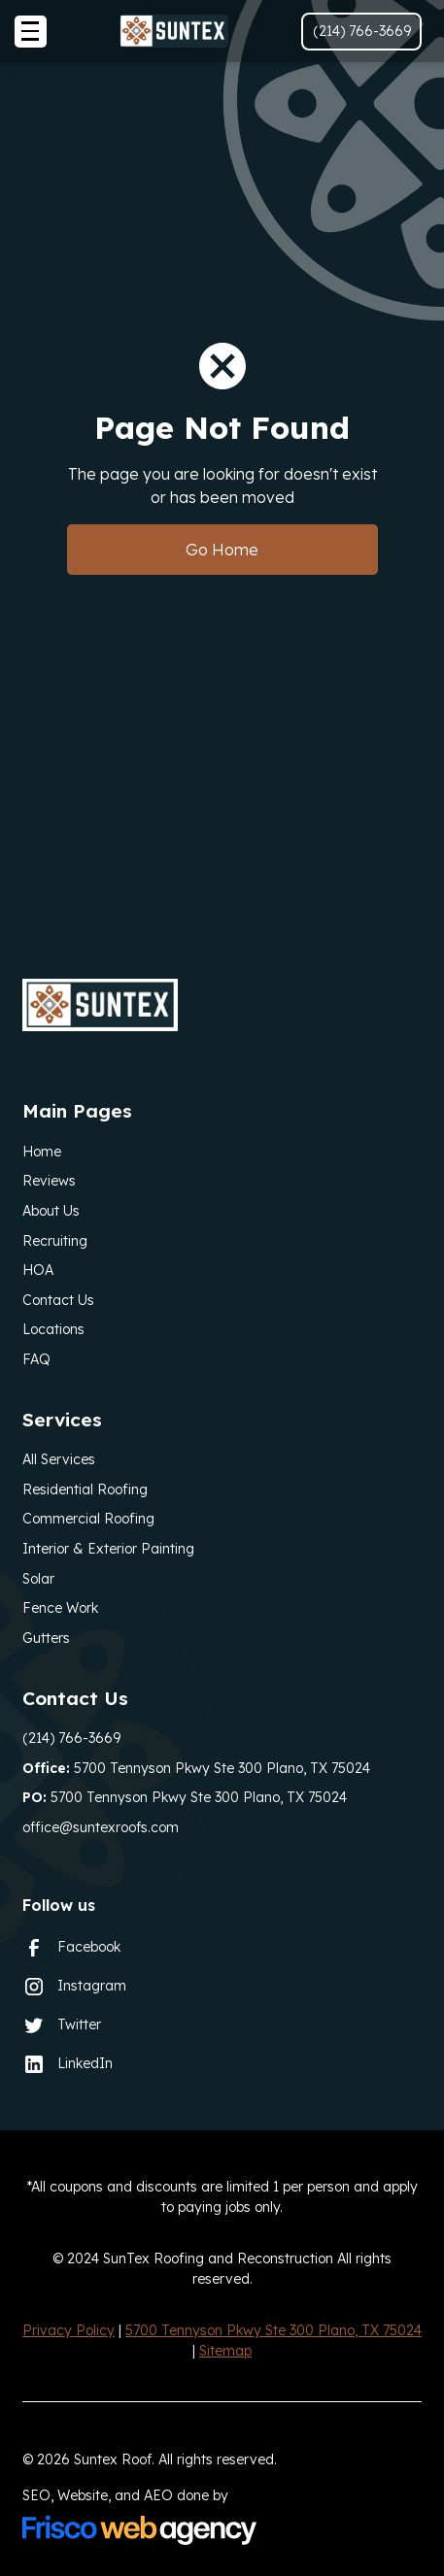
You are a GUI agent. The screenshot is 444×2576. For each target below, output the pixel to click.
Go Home (222, 549)
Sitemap (225, 2350)
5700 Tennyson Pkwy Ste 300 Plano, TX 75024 (196, 1768)
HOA (37, 1270)
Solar (38, 1579)
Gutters (46, 1638)
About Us (51, 1211)
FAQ (36, 1359)
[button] (31, 32)
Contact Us (58, 1300)
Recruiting (54, 1241)
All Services (58, 1459)
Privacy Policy (68, 2330)
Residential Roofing (85, 1489)
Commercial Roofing (88, 1518)
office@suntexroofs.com (100, 1827)
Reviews (49, 1180)
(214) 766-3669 (71, 1738)
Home (41, 1151)
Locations (53, 1329)
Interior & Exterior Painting (108, 1548)
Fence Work (60, 1608)
